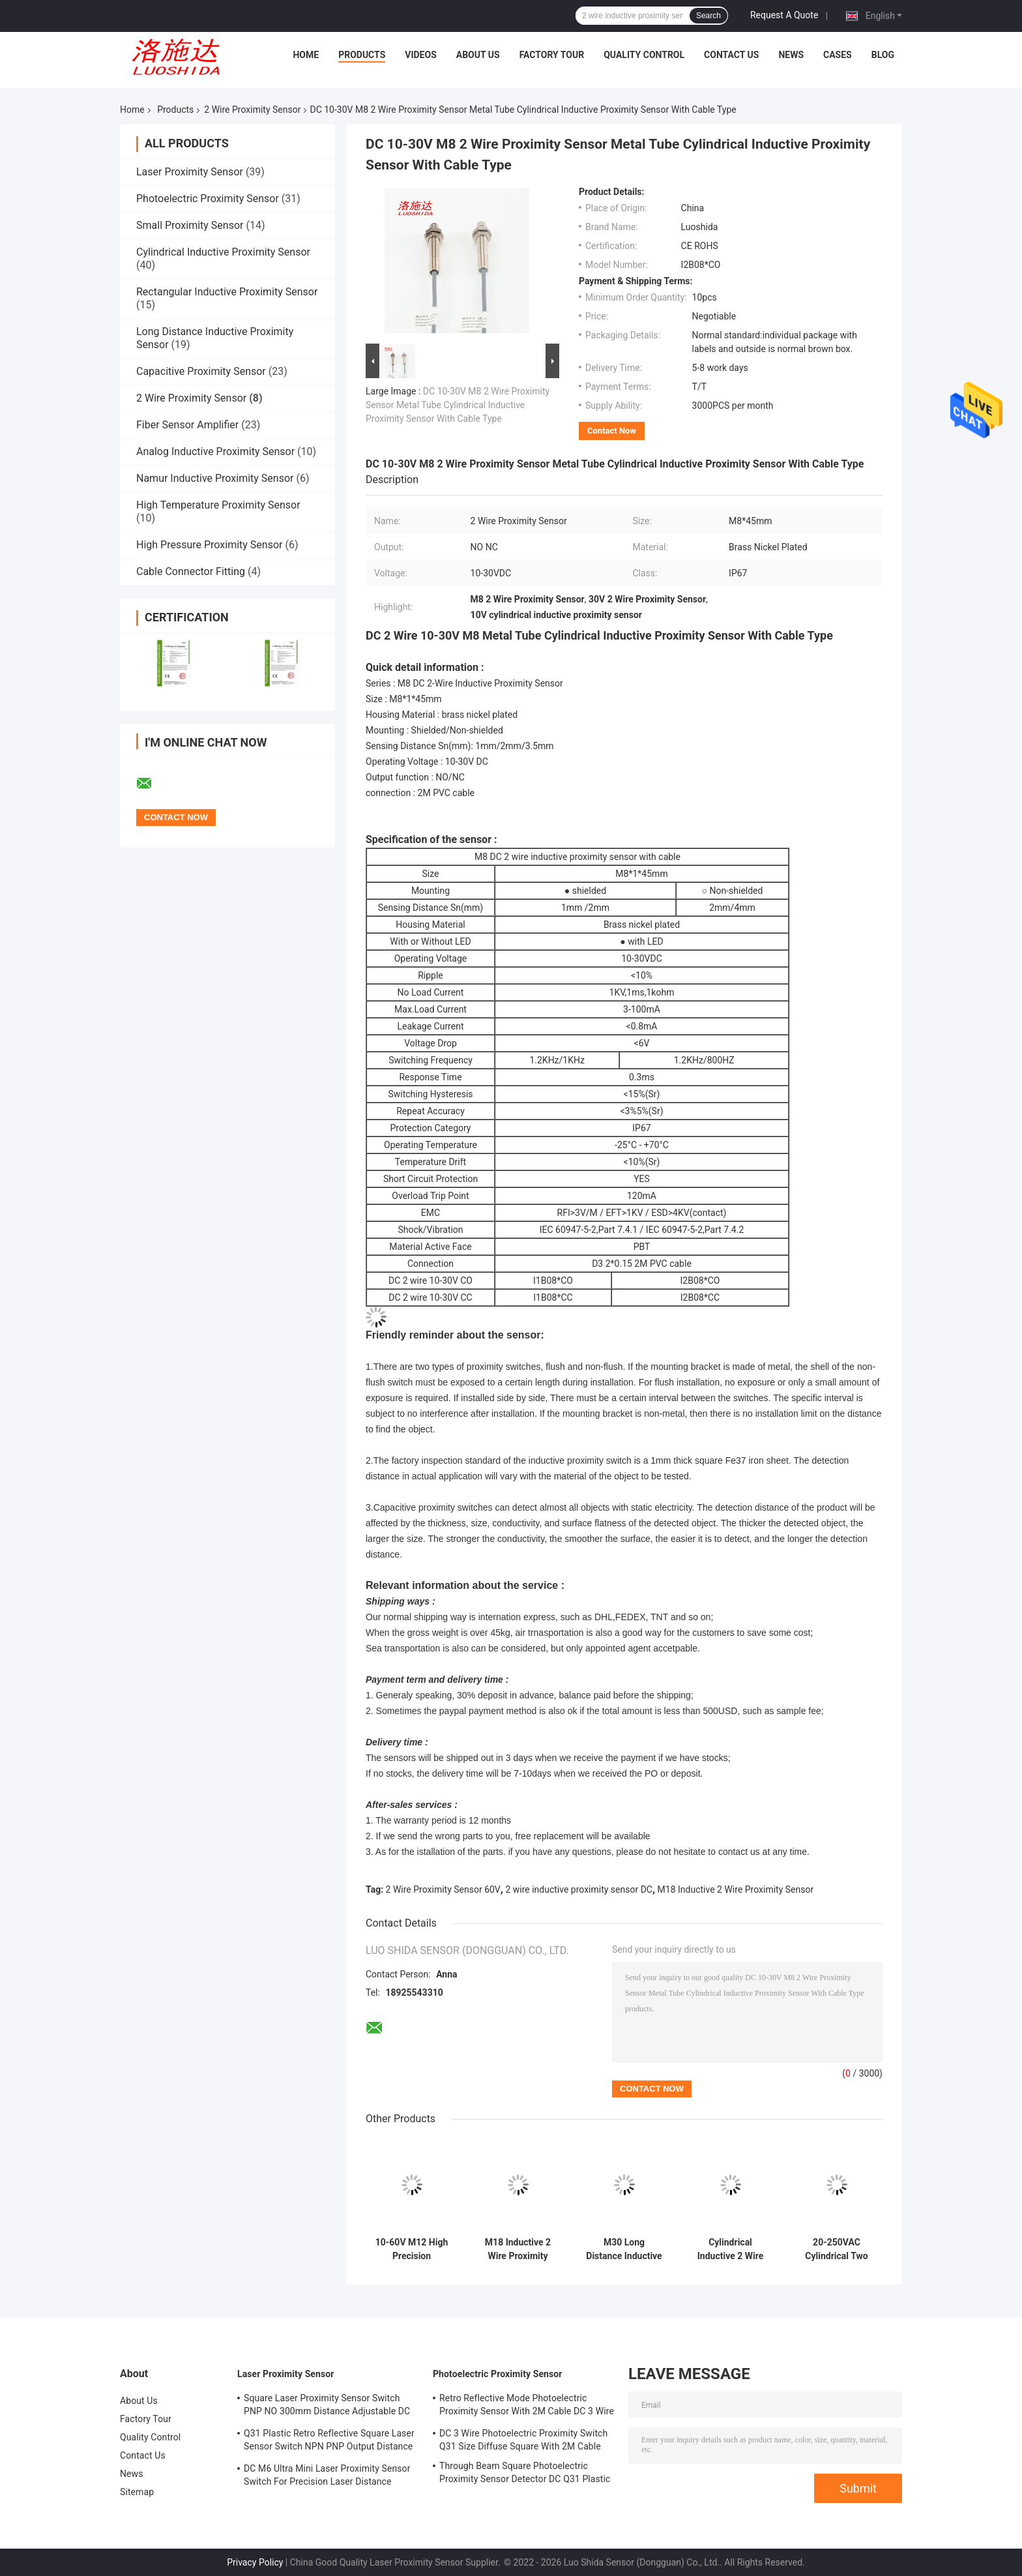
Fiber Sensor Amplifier (187, 425)
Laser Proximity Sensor (189, 172)
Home (306, 55)
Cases (837, 55)
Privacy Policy (255, 2562)
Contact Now (611, 431)
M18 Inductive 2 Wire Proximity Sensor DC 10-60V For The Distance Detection (517, 2249)
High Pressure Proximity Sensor (209, 545)
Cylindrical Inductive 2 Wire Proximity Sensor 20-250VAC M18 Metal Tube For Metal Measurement (730, 2249)
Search (708, 15)
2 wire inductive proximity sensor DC (578, 1889)
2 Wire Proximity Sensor (252, 109)
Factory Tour (552, 55)
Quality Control (644, 55)
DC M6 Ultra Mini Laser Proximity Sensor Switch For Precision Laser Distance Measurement (327, 2477)
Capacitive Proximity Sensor (201, 371)
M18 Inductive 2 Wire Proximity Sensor (736, 1889)
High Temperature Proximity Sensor (218, 505)
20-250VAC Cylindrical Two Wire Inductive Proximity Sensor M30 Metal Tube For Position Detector (837, 2249)
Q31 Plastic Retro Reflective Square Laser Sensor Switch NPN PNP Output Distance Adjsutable (329, 2441)
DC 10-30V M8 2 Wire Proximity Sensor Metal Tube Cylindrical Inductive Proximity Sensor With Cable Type (457, 405)
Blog (882, 55)
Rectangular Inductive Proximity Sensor (226, 292)
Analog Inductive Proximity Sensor (215, 451)
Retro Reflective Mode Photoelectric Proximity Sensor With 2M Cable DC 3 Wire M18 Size (526, 2406)
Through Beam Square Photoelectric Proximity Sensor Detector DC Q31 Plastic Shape (524, 2474)
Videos (421, 55)
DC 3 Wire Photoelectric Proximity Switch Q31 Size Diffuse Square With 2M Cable (523, 2439)
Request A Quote (784, 15)
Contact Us (731, 55)
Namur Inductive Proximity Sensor (214, 478)
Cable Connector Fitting (190, 571)
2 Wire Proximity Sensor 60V (443, 1889)
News (791, 55)
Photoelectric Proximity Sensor (207, 198)
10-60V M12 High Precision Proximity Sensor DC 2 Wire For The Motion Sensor (411, 2249)
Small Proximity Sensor (189, 225)
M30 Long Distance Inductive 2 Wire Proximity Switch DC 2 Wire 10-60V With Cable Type (623, 2249)
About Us (478, 55)
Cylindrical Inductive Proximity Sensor (223, 252)
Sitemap (137, 2492)
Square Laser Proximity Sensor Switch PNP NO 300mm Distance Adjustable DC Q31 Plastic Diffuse (327, 2406)
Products (361, 55)
